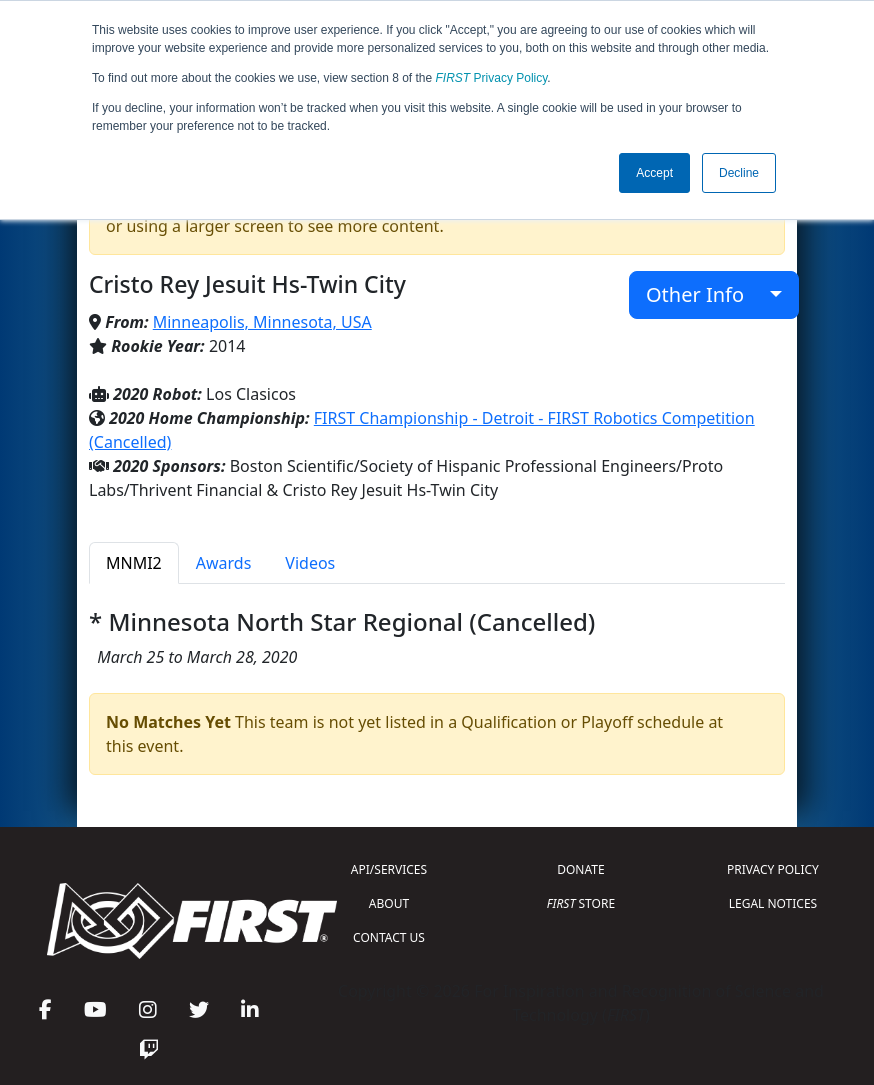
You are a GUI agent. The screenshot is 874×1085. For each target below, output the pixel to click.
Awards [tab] (224, 563)
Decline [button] (739, 173)
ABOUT (389, 903)
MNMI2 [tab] (134, 563)
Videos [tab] (310, 563)
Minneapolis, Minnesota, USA (262, 322)
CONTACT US (389, 937)
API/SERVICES (389, 869)
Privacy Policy (492, 78)
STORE (581, 903)
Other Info (705, 294)
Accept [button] (654, 173)
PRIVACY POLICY (773, 869)
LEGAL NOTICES (773, 903)
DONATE (580, 869)
